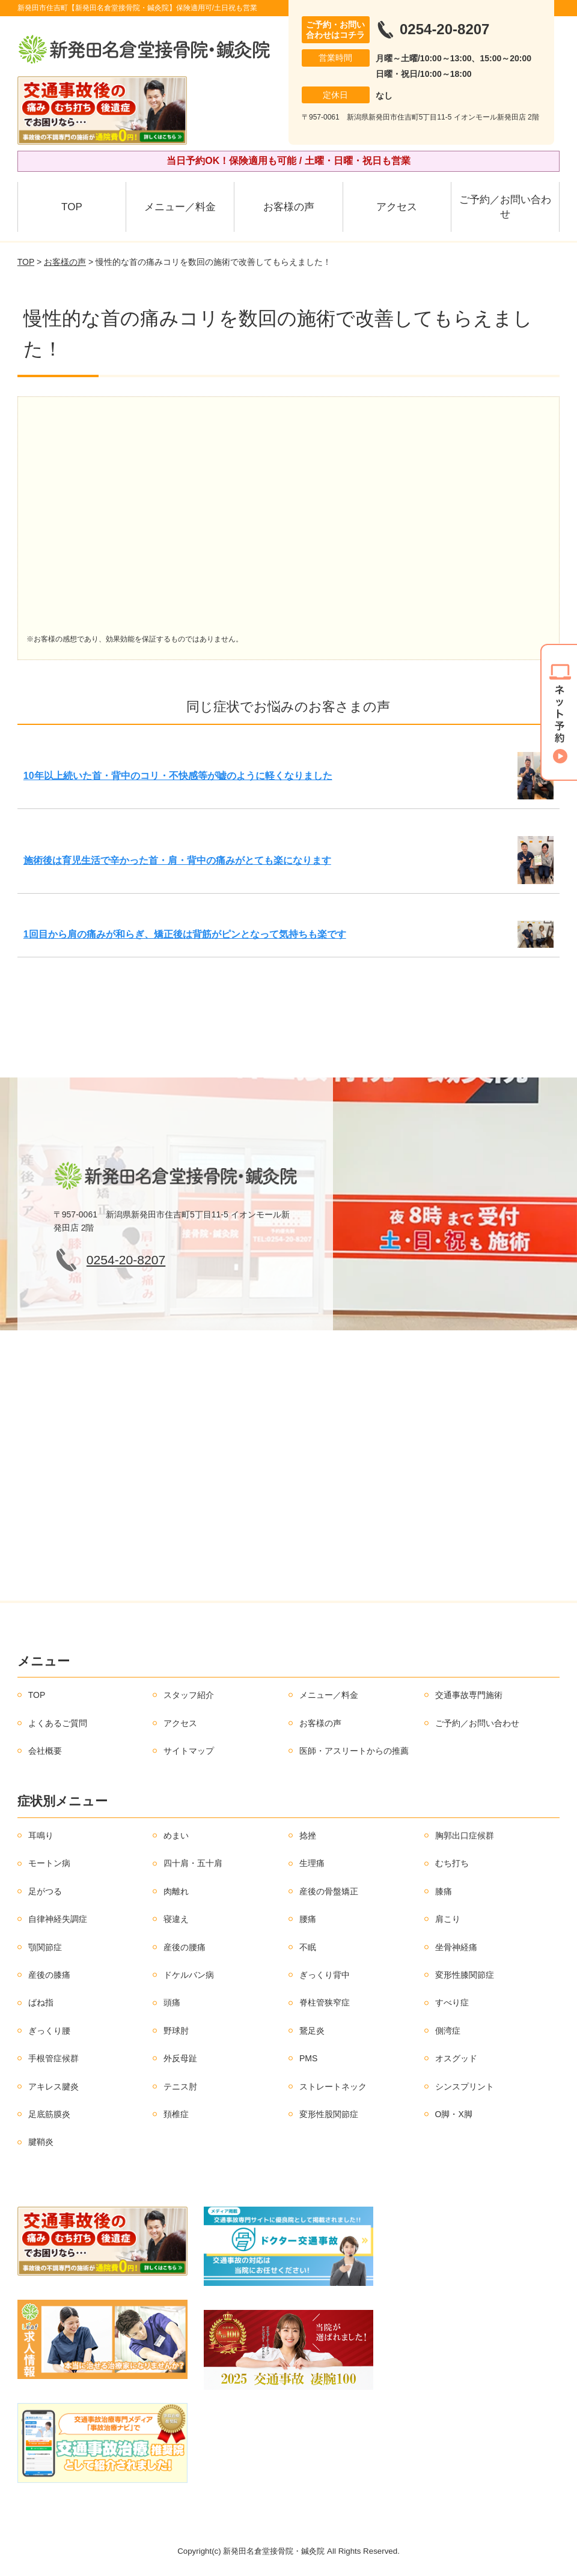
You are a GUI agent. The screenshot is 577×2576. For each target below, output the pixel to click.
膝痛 (443, 1891)
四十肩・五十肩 (192, 1863)
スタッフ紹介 (188, 1695)
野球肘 (176, 2030)
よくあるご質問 (57, 1723)
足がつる (45, 1891)
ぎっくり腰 (49, 2030)
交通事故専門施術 (468, 1695)
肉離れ (176, 1891)
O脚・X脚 (453, 2114)
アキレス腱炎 (53, 2086)
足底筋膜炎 (49, 2114)
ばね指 (40, 2002)
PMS (308, 2058)
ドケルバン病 (188, 1975)
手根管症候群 (53, 2058)
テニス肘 (180, 2086)
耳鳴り (40, 1835)
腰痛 (307, 1919)
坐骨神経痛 (456, 1947)
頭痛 (171, 2002)
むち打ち (452, 1863)
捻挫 (307, 1835)
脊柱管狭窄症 (324, 2002)
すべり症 (452, 2002)
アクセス (396, 207)
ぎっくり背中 (324, 1975)
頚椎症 (176, 2114)
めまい (176, 1835)
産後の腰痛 (184, 1947)
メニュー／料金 (180, 207)
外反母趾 (180, 2058)
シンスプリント (464, 2086)
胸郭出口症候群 (464, 1835)
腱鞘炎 (40, 2142)
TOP (71, 207)
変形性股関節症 (328, 2114)
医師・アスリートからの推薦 (354, 1751)
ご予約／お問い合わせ (505, 207)
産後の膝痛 (49, 1975)
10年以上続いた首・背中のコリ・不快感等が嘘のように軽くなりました (177, 776)
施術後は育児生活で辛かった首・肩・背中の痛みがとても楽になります (177, 860)
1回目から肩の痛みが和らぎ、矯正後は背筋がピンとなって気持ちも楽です (184, 934)
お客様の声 (288, 207)
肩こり (447, 1919)
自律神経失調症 (57, 1919)
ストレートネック (333, 2086)
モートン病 (49, 1863)
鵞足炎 (312, 2030)
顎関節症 (45, 1947)
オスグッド (456, 2058)
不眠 (307, 1947)
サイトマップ (188, 1751)
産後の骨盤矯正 (328, 1891)
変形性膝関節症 (464, 1975)
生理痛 (312, 1863)
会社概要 (45, 1751)
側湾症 (447, 2030)
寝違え (176, 1919)
